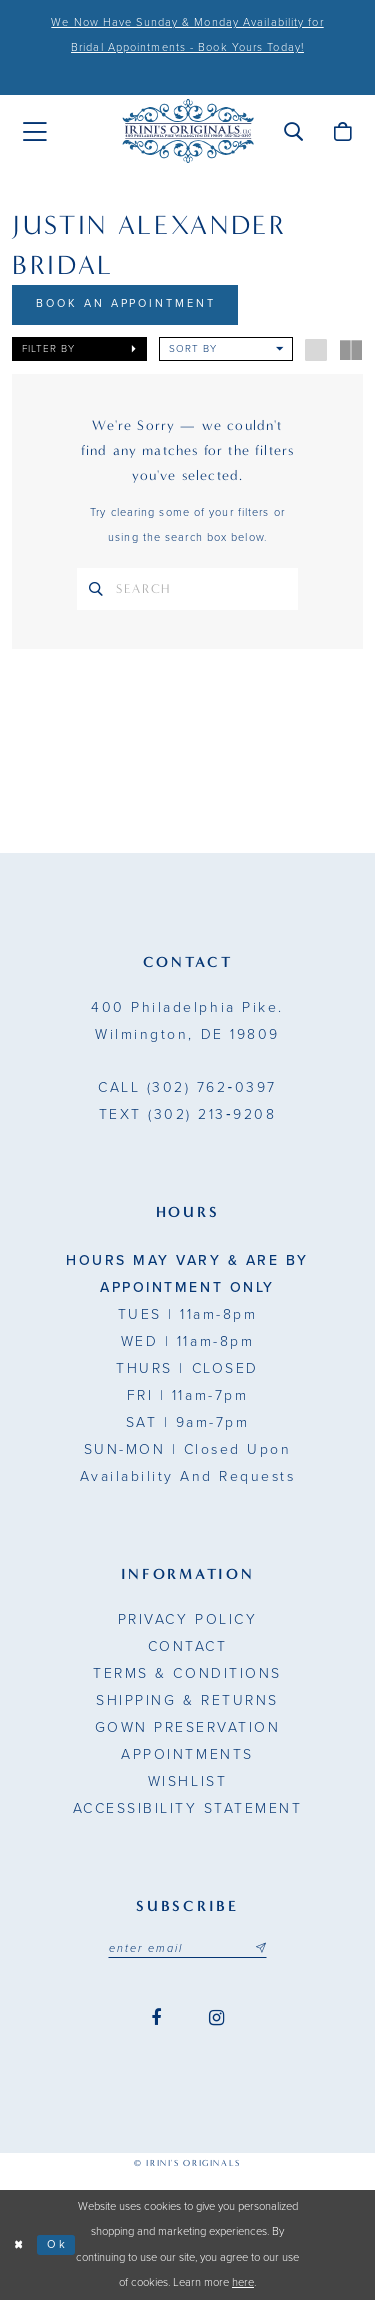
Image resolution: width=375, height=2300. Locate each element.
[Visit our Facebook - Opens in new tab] (156, 2019)
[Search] (96, 589)
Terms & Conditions (187, 1674)
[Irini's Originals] (188, 131)
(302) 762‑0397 (187, 1088)
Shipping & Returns (187, 1701)
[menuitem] (35, 132)
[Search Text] (187, 589)
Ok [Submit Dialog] (57, 2244)
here (243, 2283)
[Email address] (188, 1949)
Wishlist (187, 1782)
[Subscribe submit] (261, 1949)
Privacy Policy (187, 1620)
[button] (293, 131)
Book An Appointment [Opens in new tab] (126, 304)
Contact (188, 1647)
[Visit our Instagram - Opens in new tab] (216, 2019)
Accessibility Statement (188, 1809)
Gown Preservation (188, 1728)
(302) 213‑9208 (187, 1115)
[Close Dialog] (18, 2245)
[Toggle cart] (342, 131)
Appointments (187, 1755)
